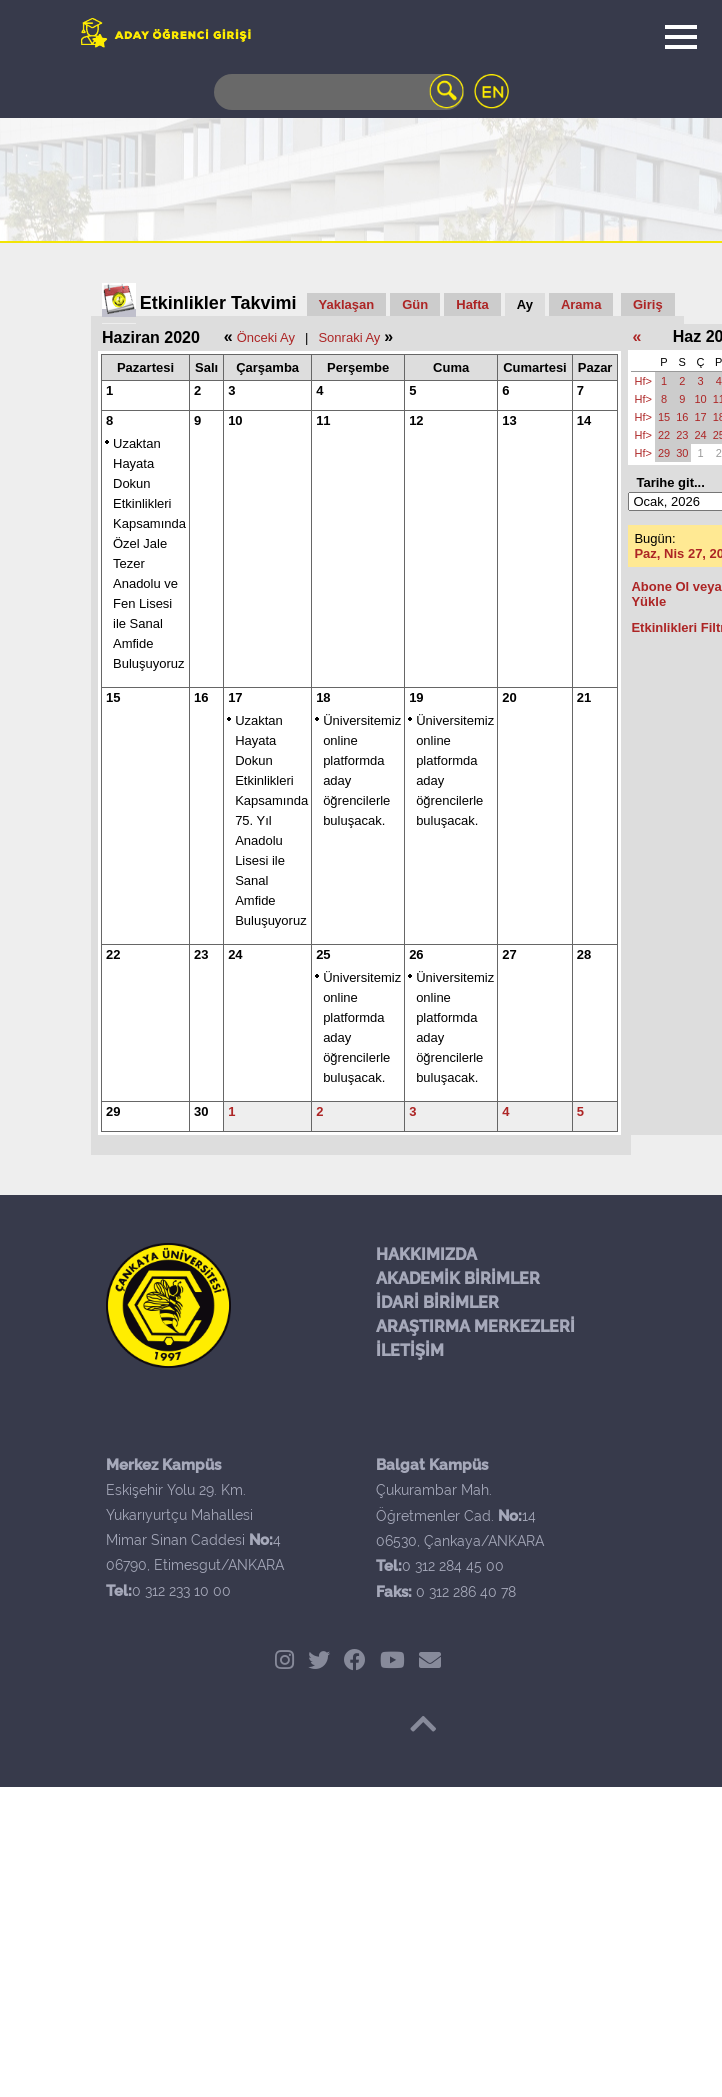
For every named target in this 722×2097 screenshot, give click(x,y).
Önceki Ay (266, 337)
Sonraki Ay (349, 337)
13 (509, 420)
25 (323, 954)
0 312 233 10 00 (181, 1591)
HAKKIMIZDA (426, 1254)
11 (323, 420)
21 (584, 697)
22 (113, 954)
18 (323, 697)
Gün (415, 304)
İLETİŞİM (410, 1350)
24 (235, 954)
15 (113, 697)
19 (416, 697)
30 (201, 1111)
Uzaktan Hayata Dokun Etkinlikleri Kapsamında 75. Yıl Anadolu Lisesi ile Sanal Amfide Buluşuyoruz (271, 820)
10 (235, 420)
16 (201, 697)
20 (509, 697)
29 (113, 1111)
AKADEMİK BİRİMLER (458, 1278)
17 (235, 697)
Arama (581, 304)
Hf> (642, 381)
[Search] (339, 92)
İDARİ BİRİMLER (437, 1302)
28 (584, 954)
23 (201, 954)
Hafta (472, 304)
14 (584, 420)
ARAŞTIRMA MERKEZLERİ (475, 1326)
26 (416, 954)
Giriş (648, 304)
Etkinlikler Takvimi (218, 303)
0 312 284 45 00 (453, 1566)
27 (509, 954)
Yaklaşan (347, 304)
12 (416, 420)
